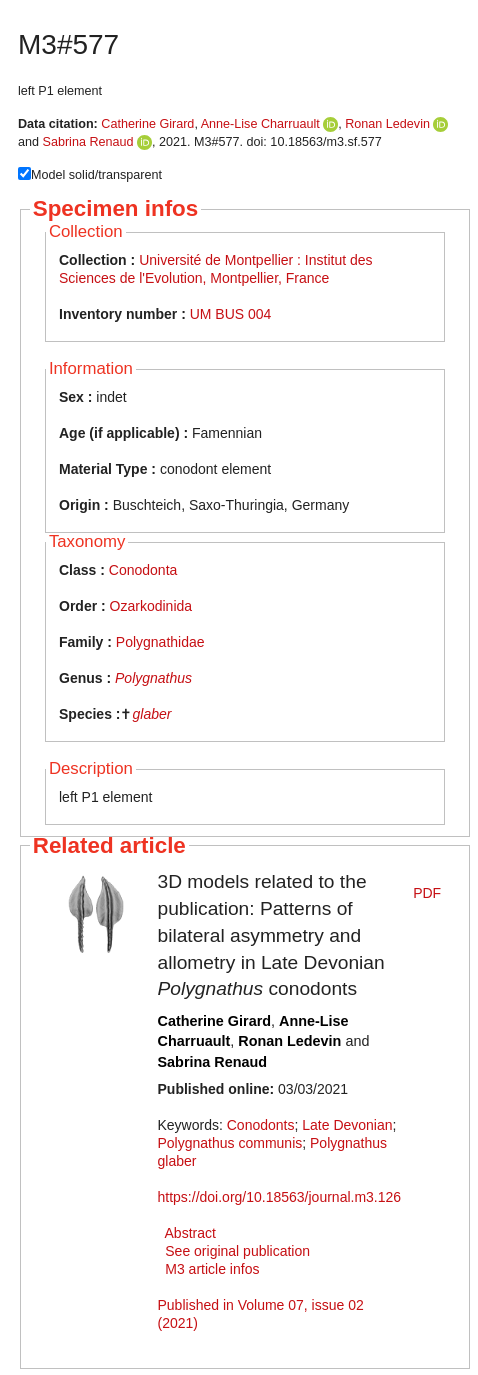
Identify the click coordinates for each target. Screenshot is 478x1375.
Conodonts (261, 1125)
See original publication (237, 1251)
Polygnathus (153, 678)
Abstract (190, 1233)
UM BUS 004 (231, 314)
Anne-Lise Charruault (260, 124)
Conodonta (143, 570)
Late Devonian (347, 1125)
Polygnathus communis (230, 1143)
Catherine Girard (147, 124)
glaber (151, 714)
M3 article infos (212, 1269)
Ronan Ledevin (387, 124)
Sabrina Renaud (88, 142)
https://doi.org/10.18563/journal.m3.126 (280, 1197)
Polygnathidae (160, 642)
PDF (427, 893)
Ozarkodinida (151, 606)
